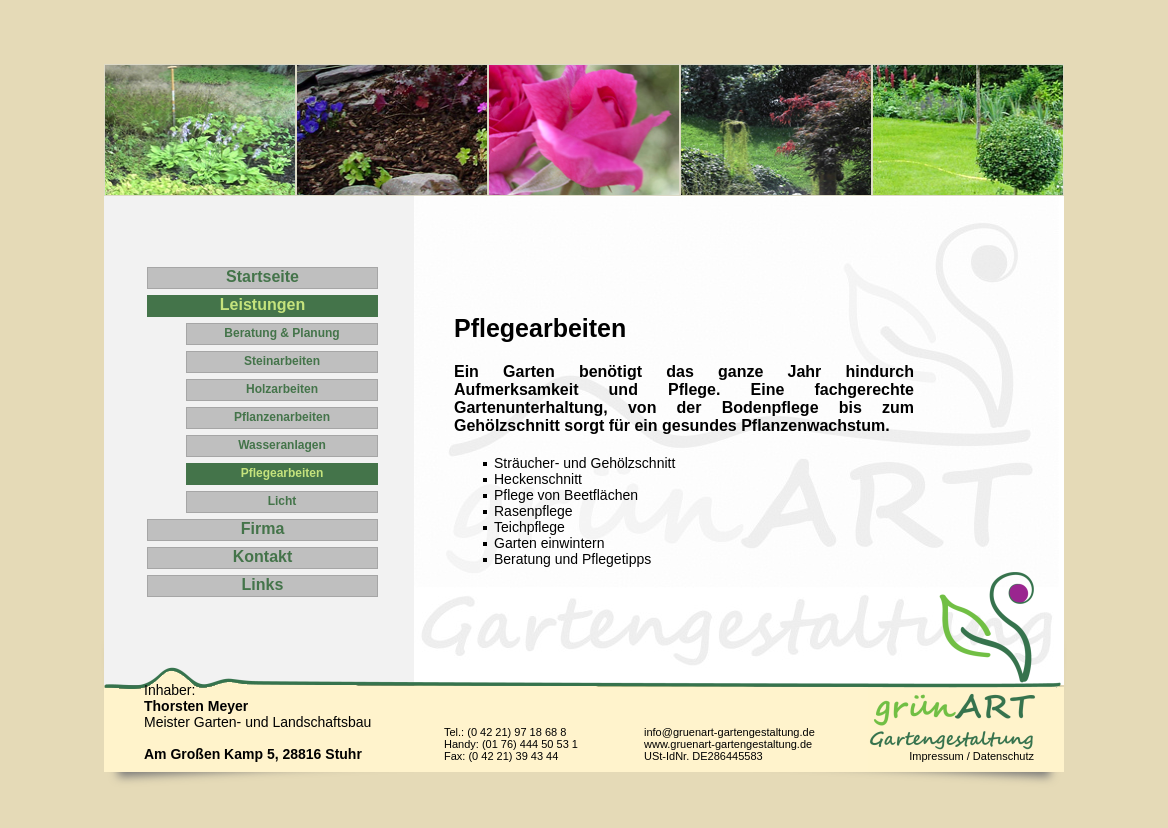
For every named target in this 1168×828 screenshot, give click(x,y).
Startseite (262, 276)
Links (263, 584)
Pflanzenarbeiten (282, 417)
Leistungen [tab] (262, 304)
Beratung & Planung (281, 333)
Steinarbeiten (282, 361)
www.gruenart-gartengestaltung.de (728, 744)
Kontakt (263, 556)
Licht (282, 501)
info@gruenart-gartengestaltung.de (729, 732)
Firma (263, 528)
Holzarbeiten (282, 389)
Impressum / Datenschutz (971, 756)
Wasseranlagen (282, 445)
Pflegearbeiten (282, 473)
